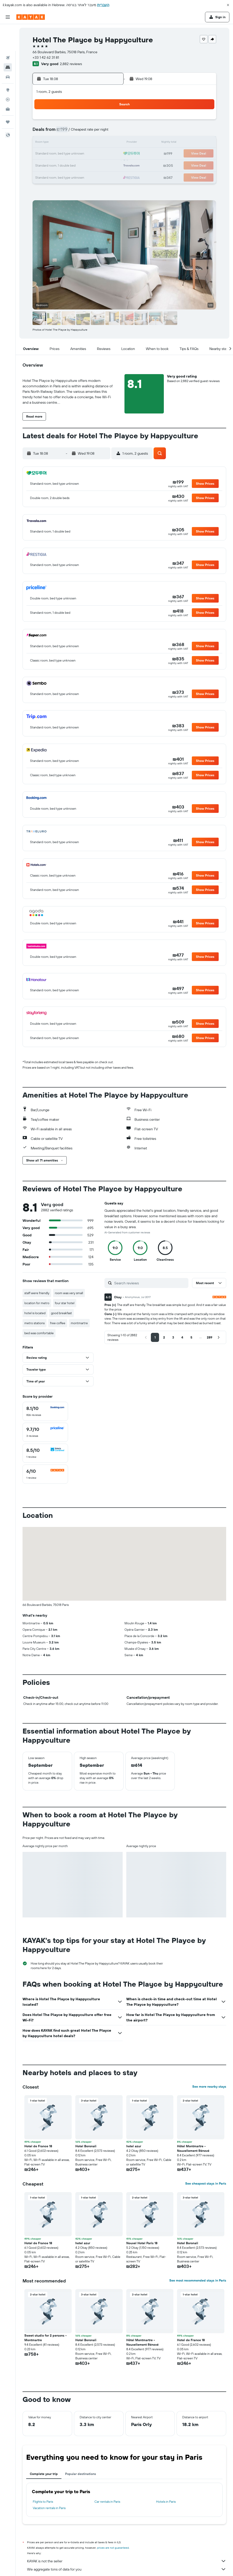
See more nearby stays (209, 2086)
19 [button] (76, 154)
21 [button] (98, 154)
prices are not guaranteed (113, 2547)
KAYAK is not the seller (126, 2561)
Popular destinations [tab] (80, 2474)
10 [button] (54, 143)
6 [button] (87, 132)
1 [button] (109, 121)
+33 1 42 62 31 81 (46, 57)
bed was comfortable (39, 1333)
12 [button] (76, 143)
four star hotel (64, 1303)
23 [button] (43, 164)
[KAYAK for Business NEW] (8, 82)
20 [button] (87, 154)
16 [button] (43, 154)
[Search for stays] (8, 40)
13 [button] (87, 143)
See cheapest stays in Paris (205, 2183)
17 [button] (54, 154)
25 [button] (65, 164)
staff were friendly (36, 1293)
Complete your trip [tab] (44, 2474)
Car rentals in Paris (107, 2502)
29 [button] (109, 164)
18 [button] (65, 154)
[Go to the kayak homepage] (30, 17)
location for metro (36, 1303)
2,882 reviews (71, 63)
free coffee (57, 1323)
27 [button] (87, 164)
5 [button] (76, 132)
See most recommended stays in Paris (197, 2280)
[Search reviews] (150, 1283)
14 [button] (98, 143)
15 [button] (109, 143)
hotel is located (35, 1313)
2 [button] (44, 132)
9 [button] (44, 143)
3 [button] (54, 132)
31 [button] (54, 175)
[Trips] (8, 95)
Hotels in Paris (166, 2502)
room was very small (69, 1293)
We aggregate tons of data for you (126, 2569)
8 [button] (109, 132)
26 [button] (76, 164)
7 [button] (98, 132)
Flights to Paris (43, 2502)
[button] (228, 5)
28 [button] (98, 164)
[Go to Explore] (8, 63)
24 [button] (54, 164)
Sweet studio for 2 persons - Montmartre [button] (45, 2337)
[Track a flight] (8, 72)
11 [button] (65, 143)
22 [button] (109, 154)
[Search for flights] (8, 30)
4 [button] (65, 132)
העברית (103, 5)
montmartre (79, 1323)
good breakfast (61, 1313)
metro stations (34, 1323)
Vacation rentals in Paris (49, 2508)
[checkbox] (45, 1411)
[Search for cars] (8, 50)
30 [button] (43, 175)
